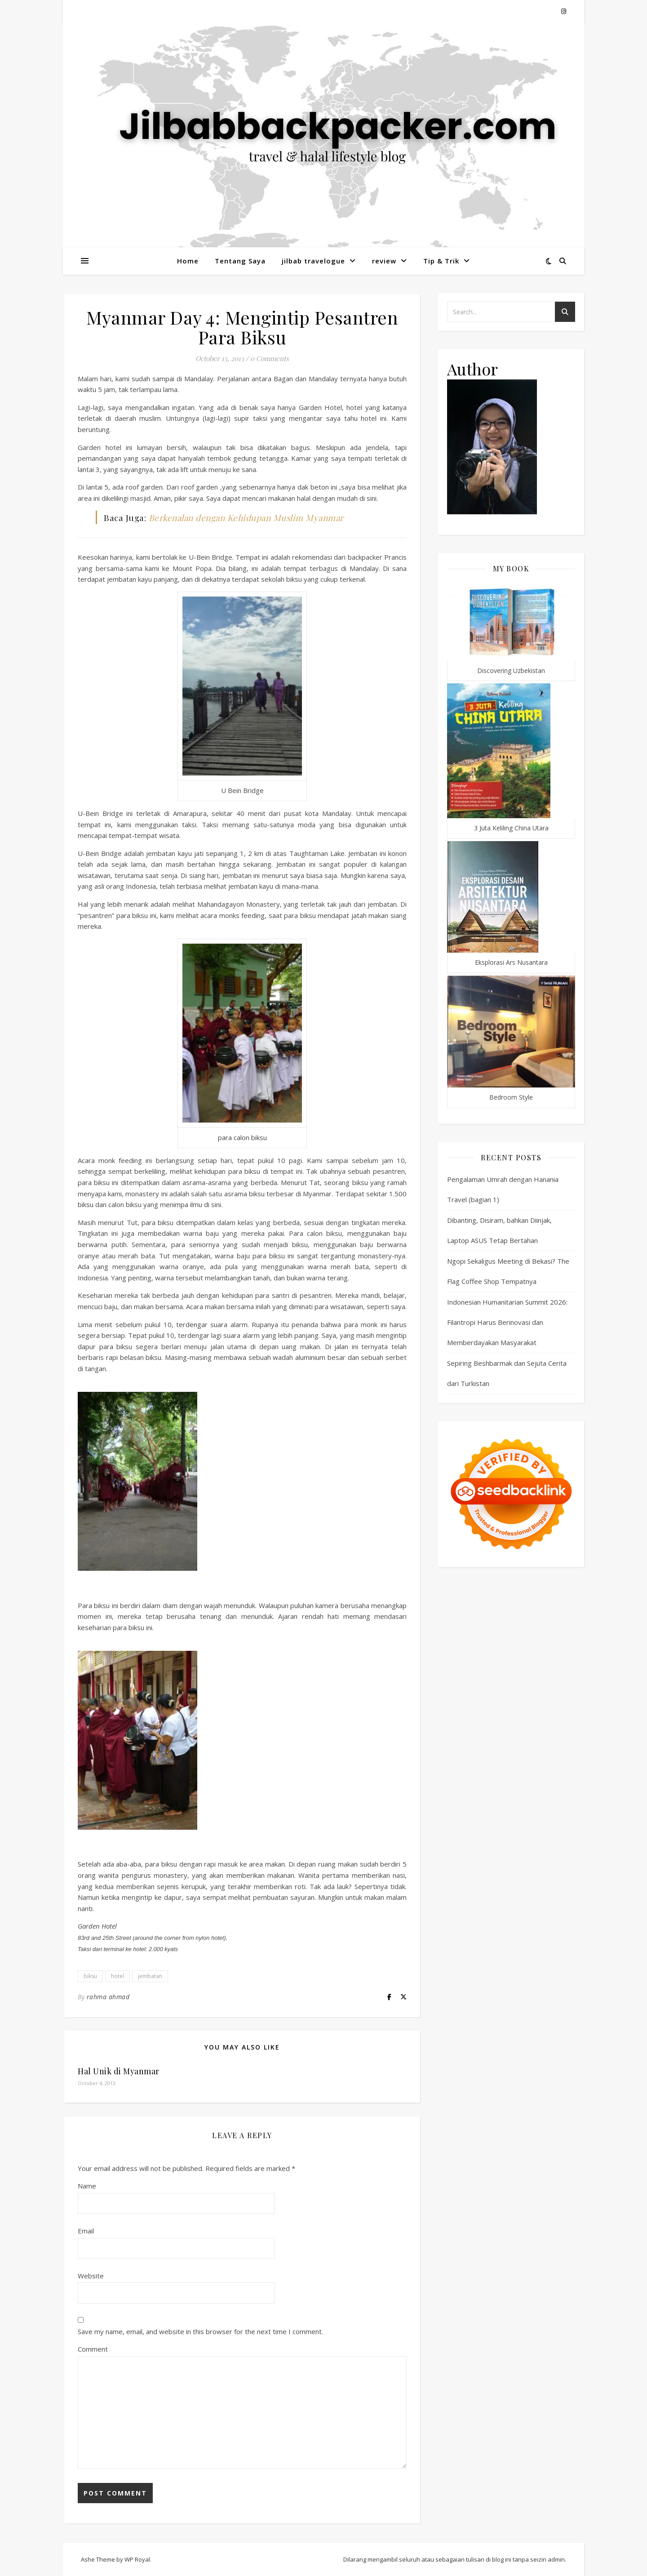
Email (86, 2230)
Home (188, 260)
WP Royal (137, 2559)
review (384, 260)
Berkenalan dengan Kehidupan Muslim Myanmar (246, 517)
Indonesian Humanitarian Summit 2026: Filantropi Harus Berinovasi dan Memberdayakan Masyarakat (507, 1322)
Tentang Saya (240, 260)
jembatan (150, 1976)
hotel (117, 1976)
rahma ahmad (108, 1996)
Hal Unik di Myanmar (119, 2071)
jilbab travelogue (313, 260)
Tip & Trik (441, 260)
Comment (93, 2348)
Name (87, 2185)
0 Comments (269, 358)
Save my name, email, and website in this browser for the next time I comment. (200, 2331)
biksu (90, 1976)
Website (91, 2275)
